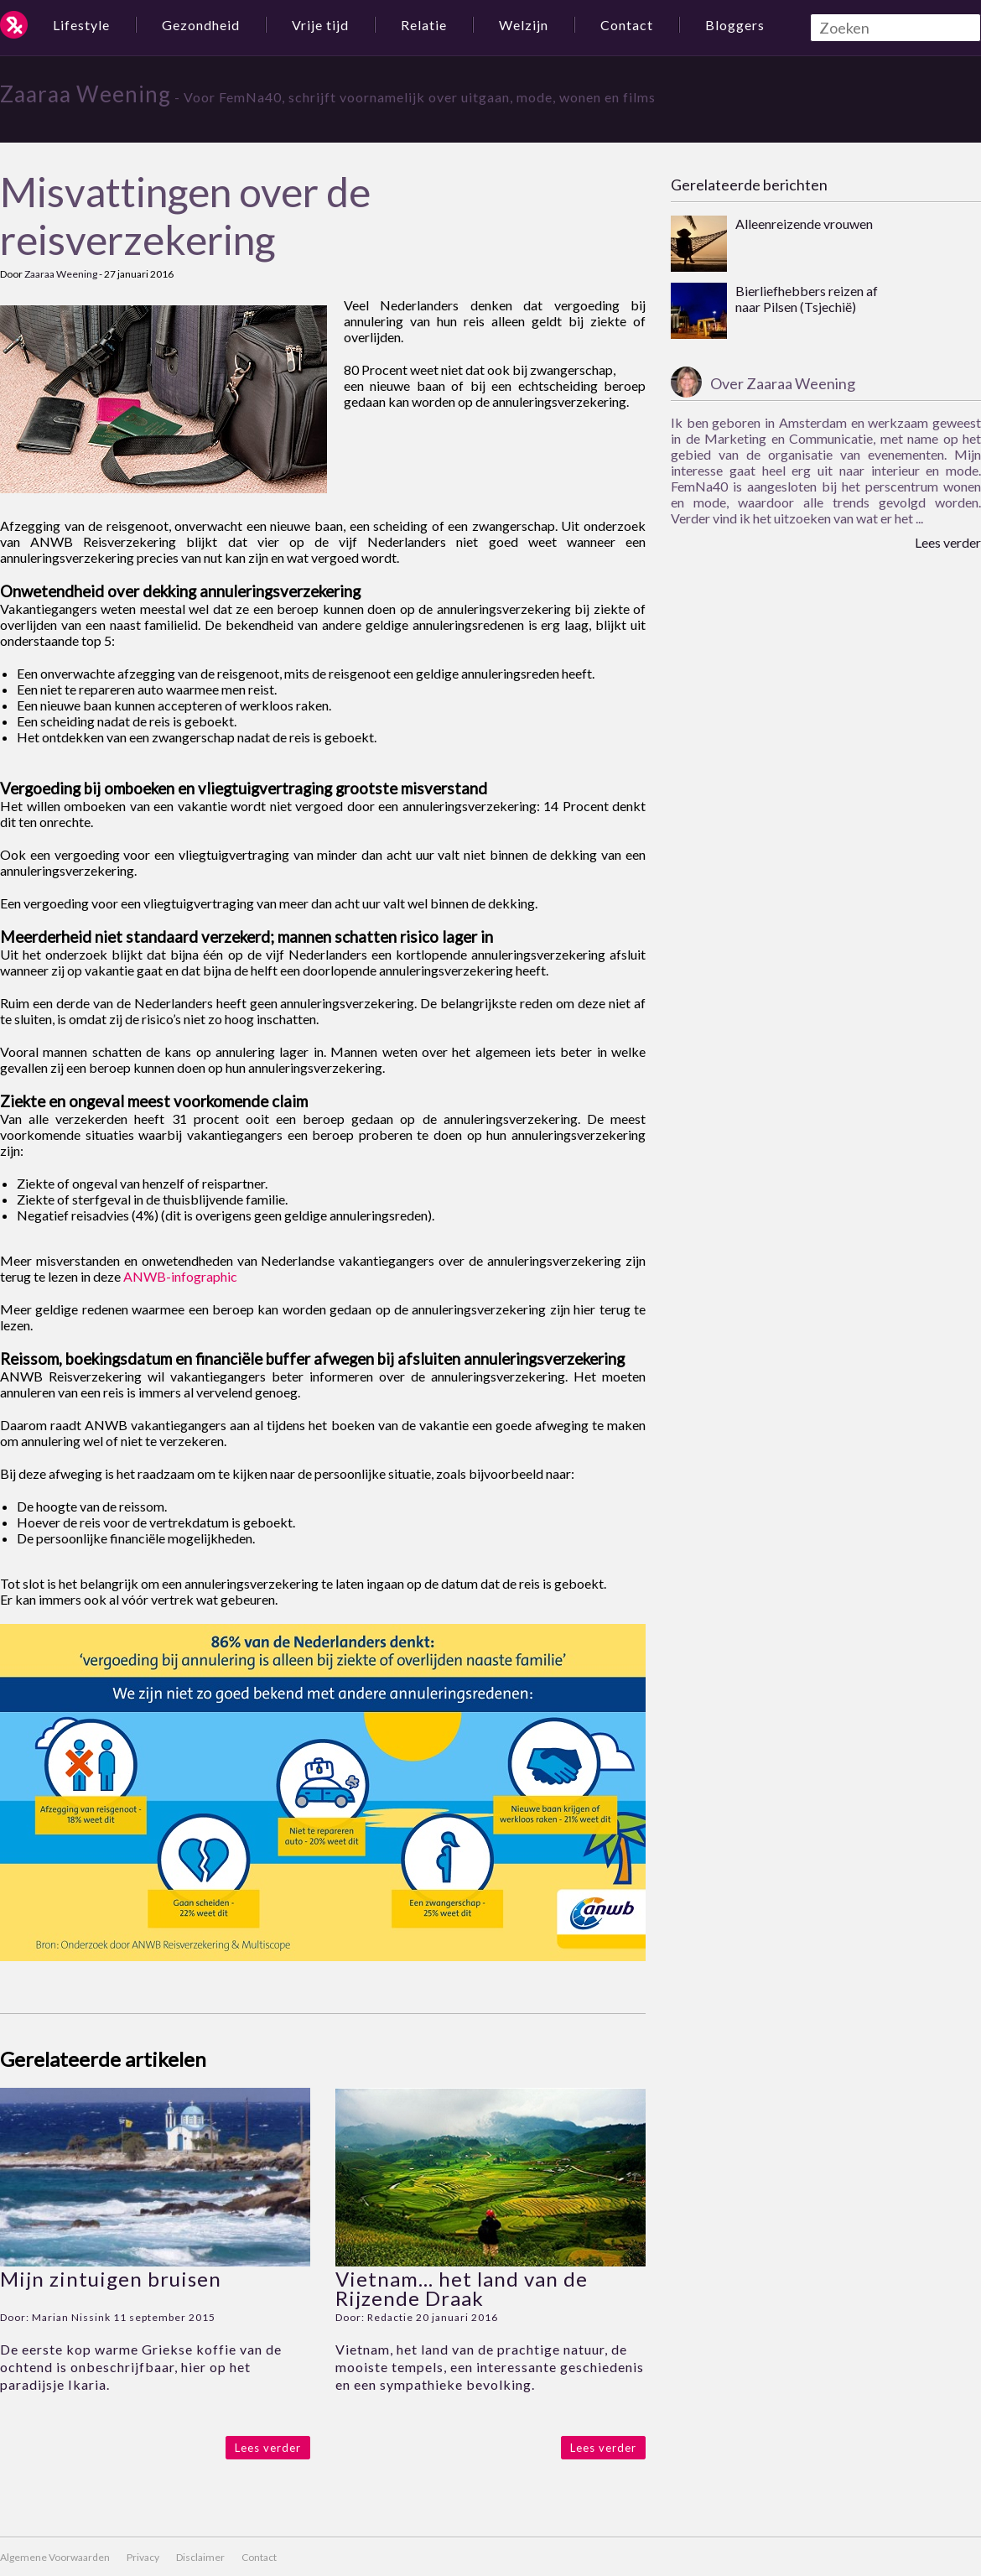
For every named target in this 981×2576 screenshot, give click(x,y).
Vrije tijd (320, 25)
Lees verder (268, 2447)
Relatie (424, 25)
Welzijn (523, 25)
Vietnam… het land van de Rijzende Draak (461, 2288)
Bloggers (735, 25)
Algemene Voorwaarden (55, 2557)
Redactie (390, 2317)
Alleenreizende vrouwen (804, 224)
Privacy (143, 2557)
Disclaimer (200, 2557)
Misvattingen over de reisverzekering (185, 215)
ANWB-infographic (180, 1276)
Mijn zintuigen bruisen (110, 2278)
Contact (626, 25)
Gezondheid (201, 25)
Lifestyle (81, 25)
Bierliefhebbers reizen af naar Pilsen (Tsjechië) (806, 299)
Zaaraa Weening (85, 94)
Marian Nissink (71, 2317)
